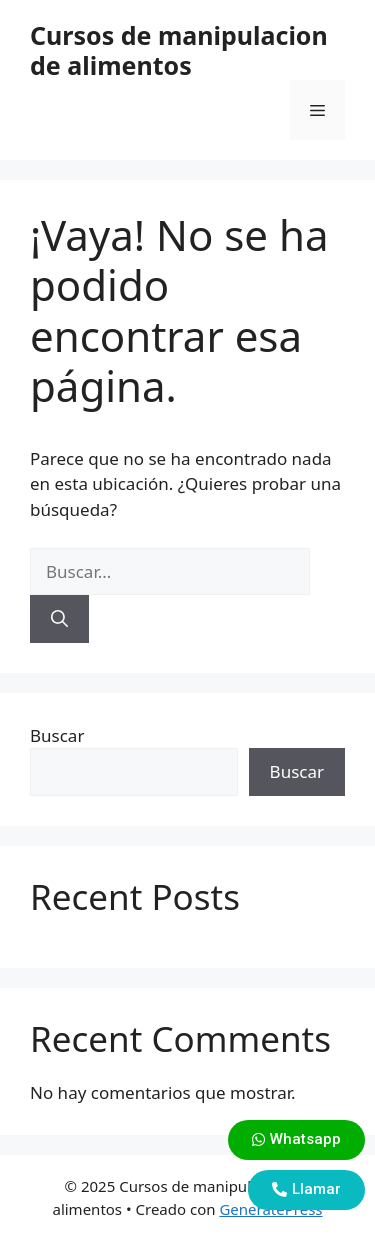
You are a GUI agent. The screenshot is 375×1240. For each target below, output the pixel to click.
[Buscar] (59, 619)
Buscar (57, 735)
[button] (296, 1140)
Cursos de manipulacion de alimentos (179, 50)
